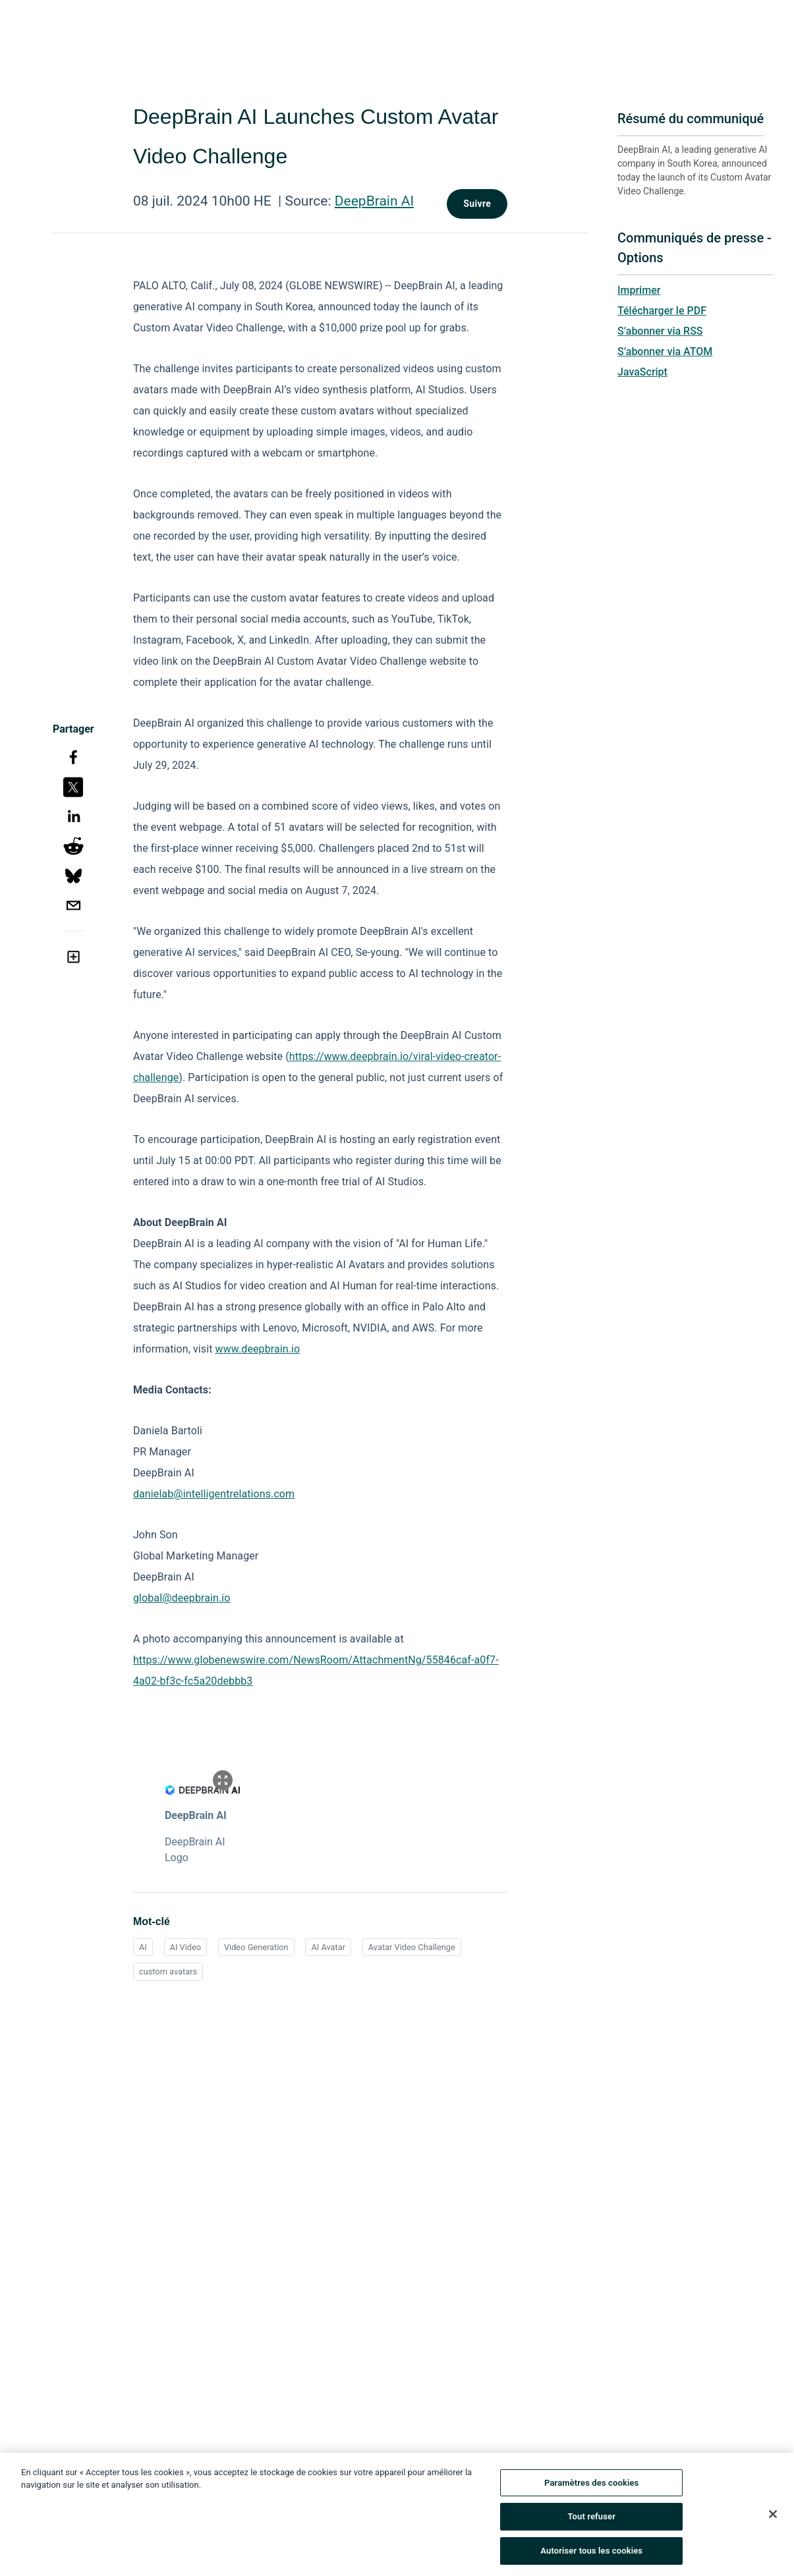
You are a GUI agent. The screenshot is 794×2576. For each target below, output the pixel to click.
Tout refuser (591, 2520)
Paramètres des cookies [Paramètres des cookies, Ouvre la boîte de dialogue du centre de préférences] (591, 2486)
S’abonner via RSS (660, 331)
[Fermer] (772, 2517)
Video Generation (256, 1947)
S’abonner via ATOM (664, 351)
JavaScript (642, 372)
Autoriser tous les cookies (591, 2555)
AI (143, 1947)
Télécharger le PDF (661, 310)
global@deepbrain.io (182, 1598)
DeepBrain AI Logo (195, 1849)
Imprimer (638, 290)
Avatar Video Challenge (411, 1947)
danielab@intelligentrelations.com (214, 1494)
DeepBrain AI (374, 201)
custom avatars (168, 1971)
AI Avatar (328, 1947)
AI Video (186, 1947)
